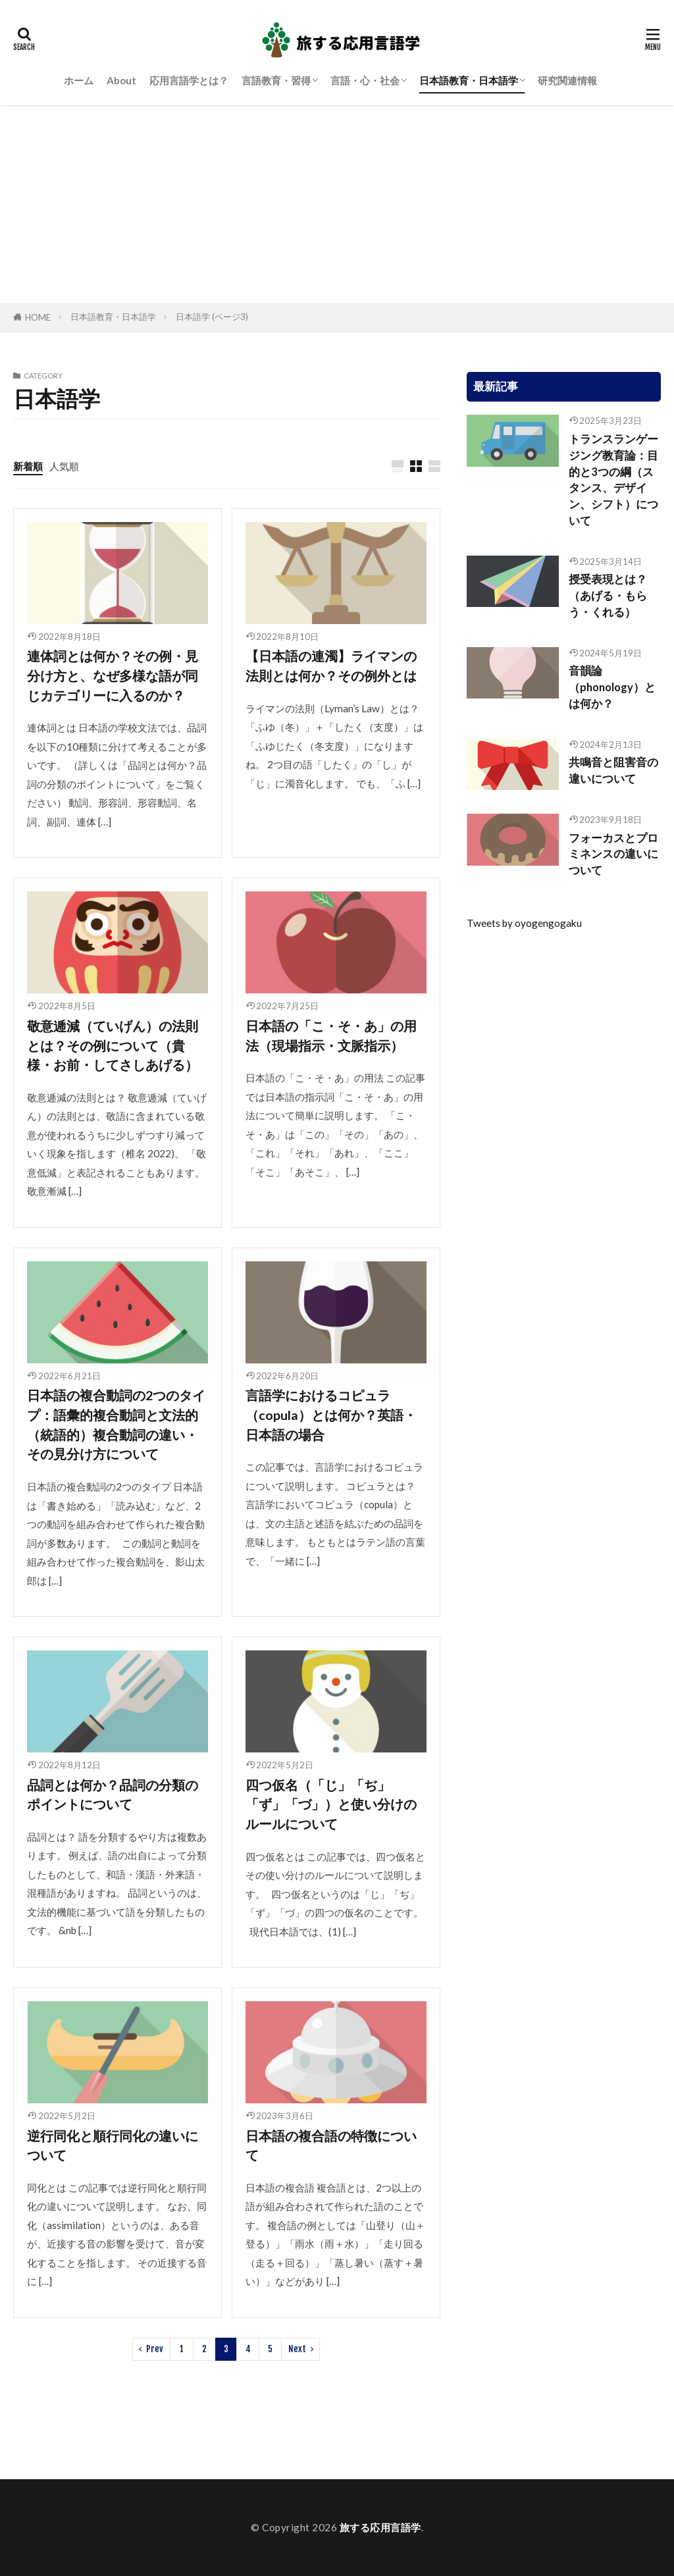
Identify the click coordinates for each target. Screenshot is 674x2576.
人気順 (64, 466)
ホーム (78, 80)
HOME (38, 317)
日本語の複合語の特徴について (331, 2145)
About (121, 80)
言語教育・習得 (276, 80)
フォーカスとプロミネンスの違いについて (613, 854)
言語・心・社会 (365, 80)
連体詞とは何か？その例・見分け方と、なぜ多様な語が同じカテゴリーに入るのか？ (112, 675)
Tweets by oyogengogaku (524, 923)
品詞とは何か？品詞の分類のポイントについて (112, 1794)
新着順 (28, 466)
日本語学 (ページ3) (212, 316)
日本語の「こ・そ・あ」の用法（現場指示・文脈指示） (331, 1035)
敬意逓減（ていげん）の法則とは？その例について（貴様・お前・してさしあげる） (112, 1045)
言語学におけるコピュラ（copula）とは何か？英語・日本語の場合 (331, 1414)
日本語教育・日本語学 (468, 80)
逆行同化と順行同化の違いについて (112, 2145)
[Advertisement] (337, 204)
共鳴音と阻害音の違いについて (613, 770)
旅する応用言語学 (380, 2527)
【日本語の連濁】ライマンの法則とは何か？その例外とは (331, 665)
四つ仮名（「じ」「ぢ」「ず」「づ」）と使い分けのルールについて (331, 1804)
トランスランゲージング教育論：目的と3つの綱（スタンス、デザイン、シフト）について (613, 480)
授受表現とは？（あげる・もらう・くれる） (608, 596)
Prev (154, 2349)
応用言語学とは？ (188, 80)
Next (297, 2349)
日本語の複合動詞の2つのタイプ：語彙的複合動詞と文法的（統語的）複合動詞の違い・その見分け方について (116, 1424)
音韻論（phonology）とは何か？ (612, 687)
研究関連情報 (567, 80)
